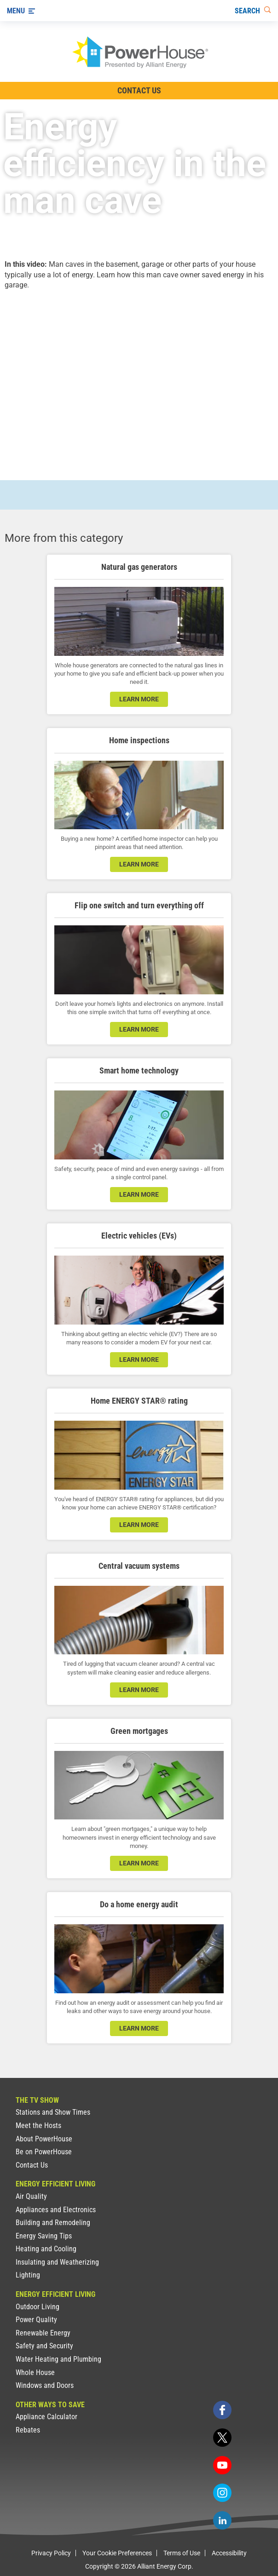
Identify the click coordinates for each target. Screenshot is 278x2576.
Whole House (35, 2372)
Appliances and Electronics (56, 2209)
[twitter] (222, 2437)
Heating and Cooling (46, 2248)
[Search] (253, 10)
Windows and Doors (45, 2385)
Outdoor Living (37, 2306)
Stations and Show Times (53, 2112)
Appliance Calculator (46, 2416)
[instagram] (222, 2493)
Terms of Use (181, 2553)
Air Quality (31, 2196)
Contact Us (32, 2165)
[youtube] (222, 2465)
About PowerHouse (44, 2138)
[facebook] (222, 2410)
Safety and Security (44, 2345)
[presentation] (139, 377)
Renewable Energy (43, 2333)
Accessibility (229, 2553)
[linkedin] (222, 2520)
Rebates (28, 2430)
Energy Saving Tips (44, 2236)
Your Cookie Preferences (117, 2553)
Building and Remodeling (53, 2222)
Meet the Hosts (38, 2125)
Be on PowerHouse (44, 2151)
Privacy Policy (51, 2553)
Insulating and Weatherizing (57, 2262)
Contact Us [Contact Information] (139, 90)
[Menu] (21, 10)
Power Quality (36, 2319)
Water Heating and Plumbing (58, 2359)
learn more (139, 699)
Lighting (28, 2275)
